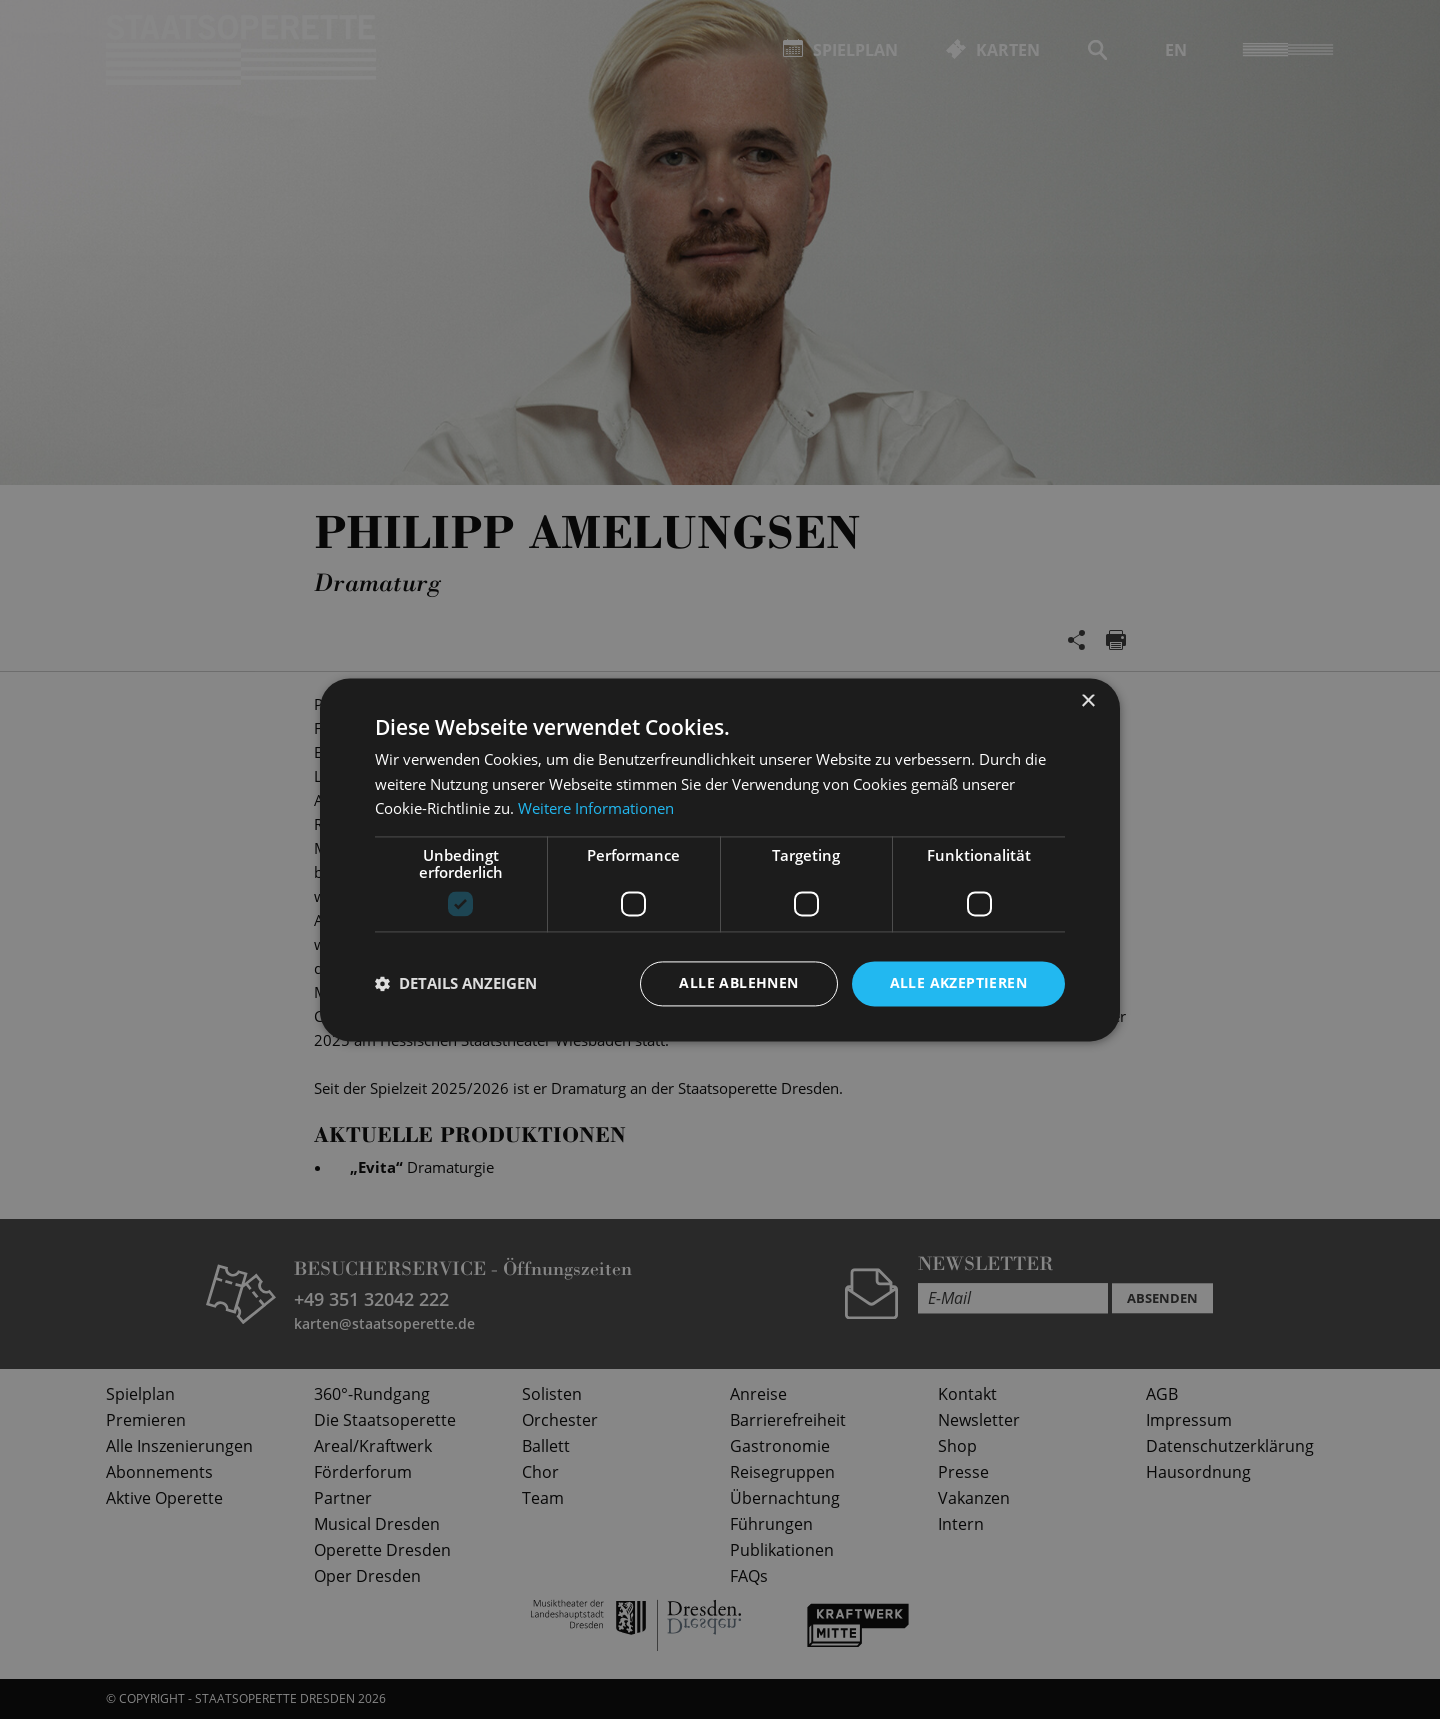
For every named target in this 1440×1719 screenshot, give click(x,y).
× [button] (1087, 701)
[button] (456, 984)
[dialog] (720, 859)
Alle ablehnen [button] (738, 982)
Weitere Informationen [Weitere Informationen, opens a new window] (596, 809)
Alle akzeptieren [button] (958, 982)
